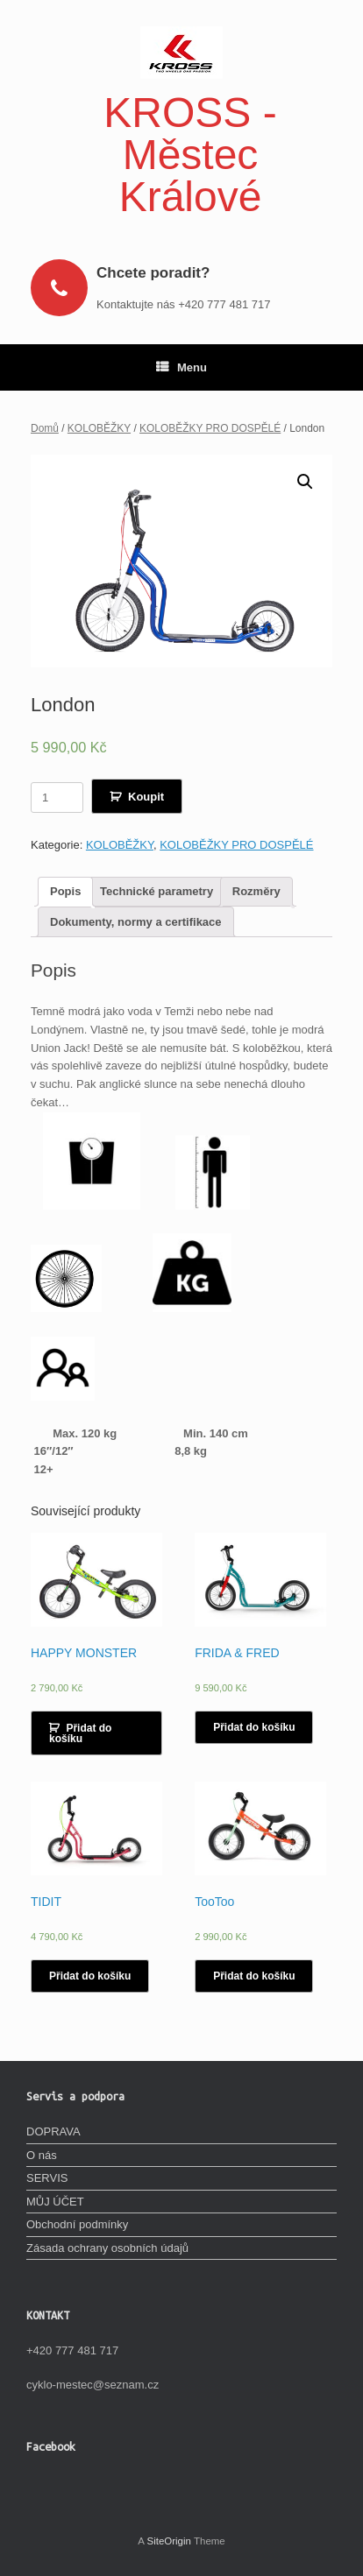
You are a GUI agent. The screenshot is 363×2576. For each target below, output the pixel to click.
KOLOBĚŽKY (99, 428)
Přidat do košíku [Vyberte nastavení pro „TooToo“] (254, 1976)
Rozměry (256, 891)
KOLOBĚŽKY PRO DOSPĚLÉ (210, 428)
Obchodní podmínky (77, 2224)
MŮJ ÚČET (55, 2201)
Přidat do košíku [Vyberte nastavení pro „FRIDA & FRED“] (254, 1727)
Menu (181, 367)
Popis (65, 891)
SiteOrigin (168, 2541)
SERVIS (47, 2177)
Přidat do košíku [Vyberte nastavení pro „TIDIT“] (90, 1976)
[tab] (65, 892)
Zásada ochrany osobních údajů (107, 2248)
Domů (45, 428)
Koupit (146, 796)
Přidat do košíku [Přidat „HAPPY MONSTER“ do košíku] (80, 1733)
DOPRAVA (53, 2131)
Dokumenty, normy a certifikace (136, 921)
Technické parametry (156, 891)
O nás (41, 2155)
